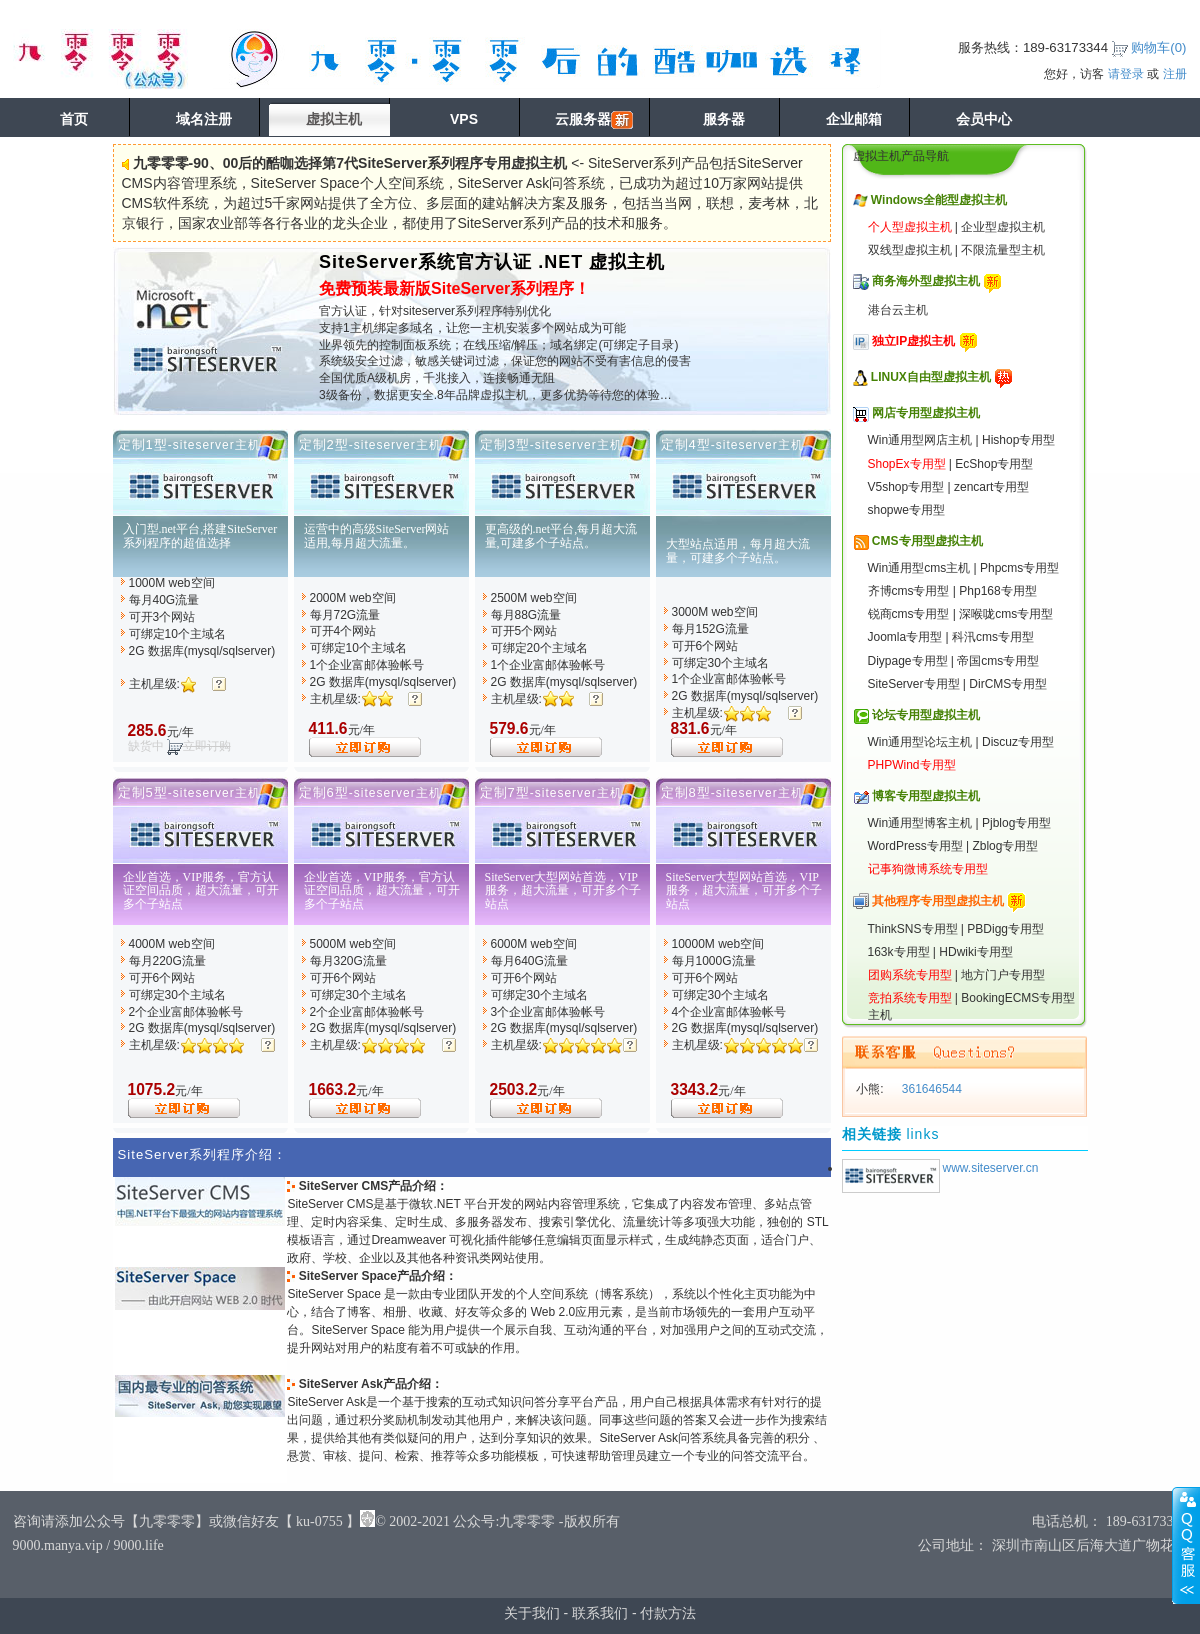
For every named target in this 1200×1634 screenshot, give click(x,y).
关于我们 (532, 1613)
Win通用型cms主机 (919, 568)
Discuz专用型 (1018, 742)
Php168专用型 (997, 591)
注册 (1175, 74)
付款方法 (668, 1613)
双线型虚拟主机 (910, 250)
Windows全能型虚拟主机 (939, 200)
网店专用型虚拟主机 (926, 413)
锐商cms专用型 (909, 614)
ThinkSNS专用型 (913, 929)
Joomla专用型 (905, 637)
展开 (1186, 1545)
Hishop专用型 (1018, 440)
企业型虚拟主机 (1003, 227)
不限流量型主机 (1003, 250)
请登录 (1126, 74)
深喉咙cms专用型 (1006, 614)
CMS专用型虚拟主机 (927, 541)
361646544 (930, 1089)
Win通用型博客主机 (920, 823)
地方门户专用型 (1003, 975)
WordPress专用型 (915, 846)
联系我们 (600, 1613)
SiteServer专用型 (914, 684)
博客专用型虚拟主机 (926, 796)
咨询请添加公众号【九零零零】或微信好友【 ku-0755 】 (187, 1521)
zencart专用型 (991, 487)
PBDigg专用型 (1005, 929)
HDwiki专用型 (975, 952)
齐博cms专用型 (909, 591)
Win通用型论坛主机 (920, 742)
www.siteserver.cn (991, 1168)
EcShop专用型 (994, 464)
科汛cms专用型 (993, 637)
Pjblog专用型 (1016, 823)
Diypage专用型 (908, 661)
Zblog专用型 (1005, 846)
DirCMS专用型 (1008, 684)
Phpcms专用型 (1019, 568)
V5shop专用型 (906, 487)
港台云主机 (898, 310)
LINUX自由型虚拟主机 (931, 377)
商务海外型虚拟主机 (926, 281)
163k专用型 (899, 952)
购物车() (1158, 47)
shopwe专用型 (906, 510)
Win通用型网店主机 (920, 440)
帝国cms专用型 (998, 661)
